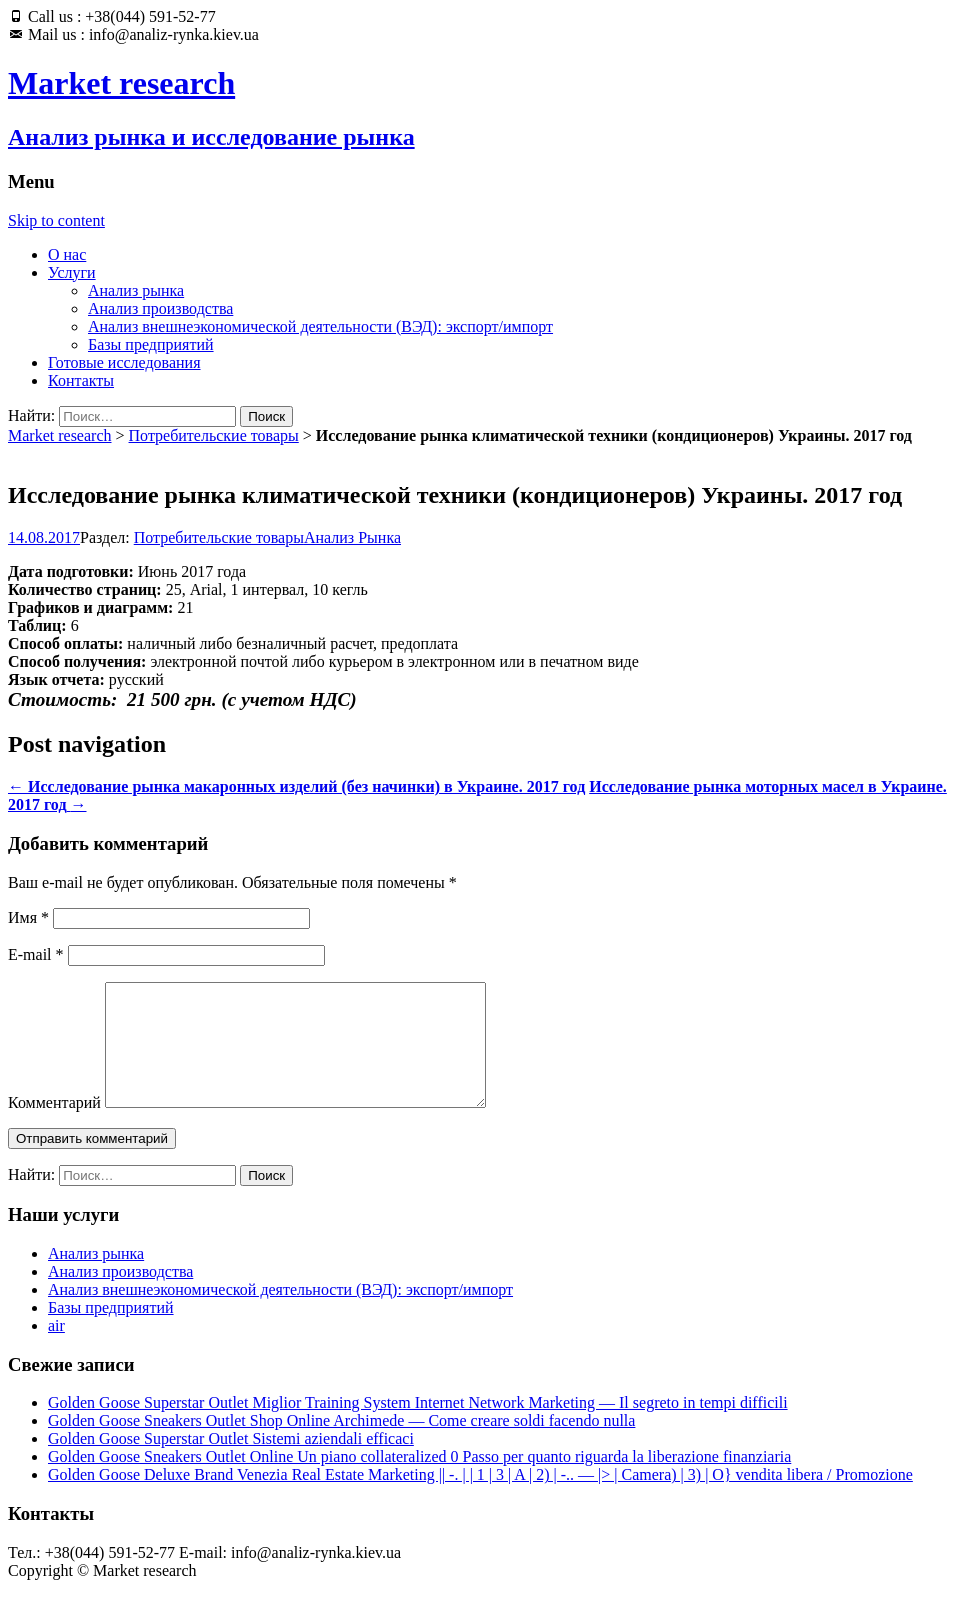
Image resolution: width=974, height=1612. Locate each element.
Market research (60, 435)
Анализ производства (160, 308)
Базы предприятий (151, 344)
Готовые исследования (124, 362)
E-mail (36, 954)
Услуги (72, 272)
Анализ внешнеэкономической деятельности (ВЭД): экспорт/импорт (320, 326)
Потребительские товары (214, 435)
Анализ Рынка (352, 537)
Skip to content (56, 220)
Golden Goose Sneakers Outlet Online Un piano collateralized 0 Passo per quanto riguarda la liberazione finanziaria (419, 1480)
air (56, 1349)
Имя (28, 917)
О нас (67, 254)
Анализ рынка (136, 290)
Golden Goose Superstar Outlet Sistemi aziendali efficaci (231, 1462)
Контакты (81, 380)
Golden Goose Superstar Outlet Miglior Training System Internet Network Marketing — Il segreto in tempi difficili (418, 1426)
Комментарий (54, 1126)
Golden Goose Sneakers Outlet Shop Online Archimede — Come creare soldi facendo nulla (341, 1444)
